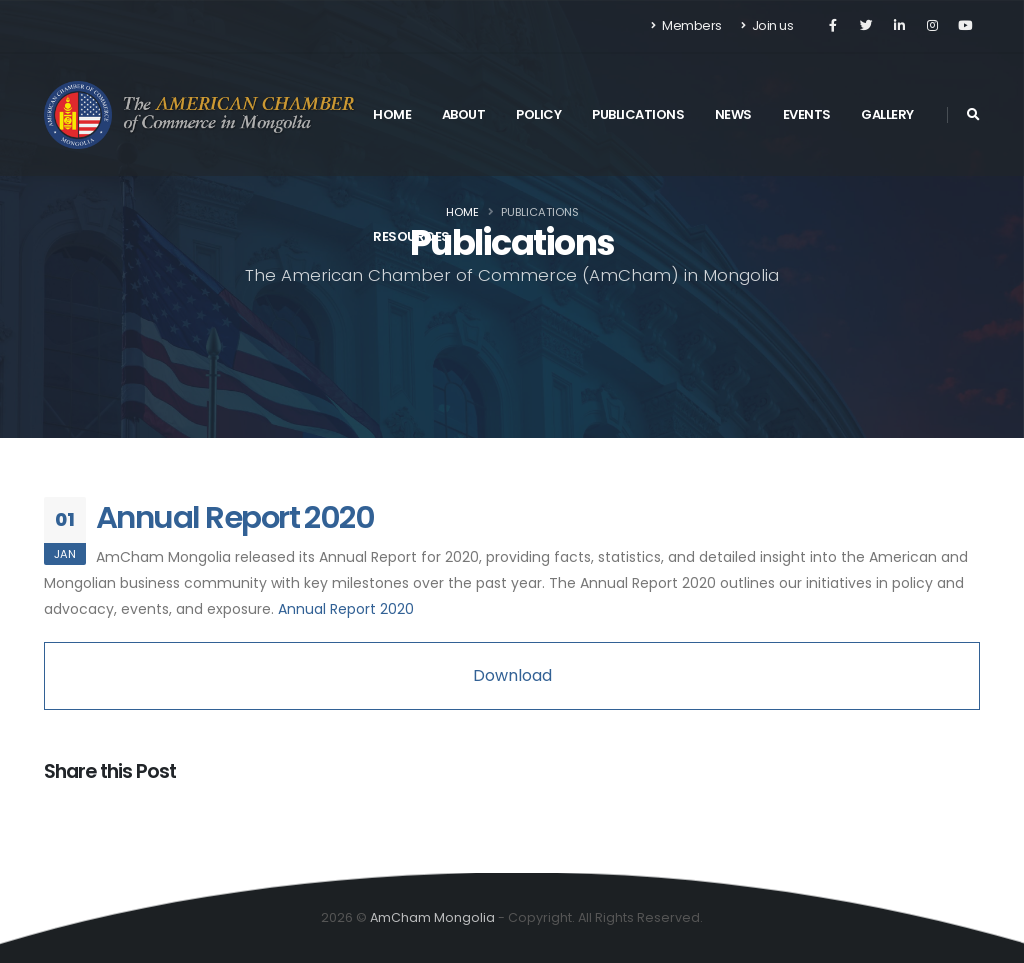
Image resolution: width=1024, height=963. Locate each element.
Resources (411, 236)
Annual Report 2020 (235, 517)
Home (392, 114)
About (464, 114)
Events (807, 114)
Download (512, 675)
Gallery (887, 114)
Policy (538, 114)
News (733, 114)
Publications (638, 114)
